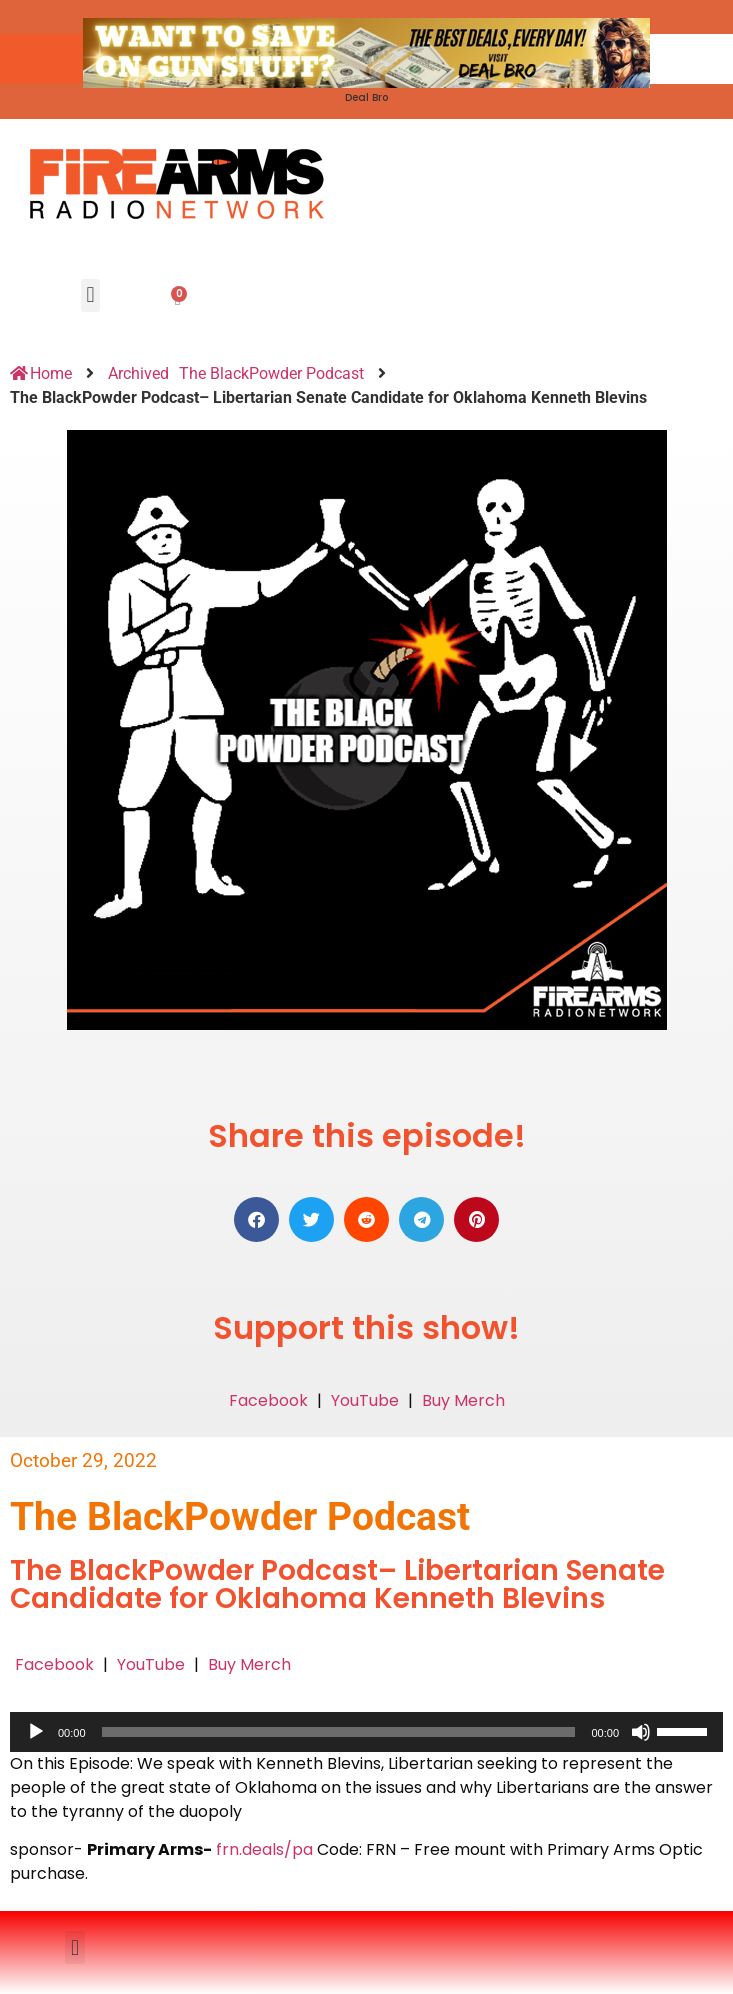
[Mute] (641, 1732)
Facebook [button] (268, 1400)
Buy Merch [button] (463, 1400)
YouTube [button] (365, 1400)
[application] (366, 1732)
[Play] (36, 1732)
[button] (90, 295)
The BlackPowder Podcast (271, 373)
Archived (138, 373)
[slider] (339, 1732)
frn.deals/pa (264, 1849)
